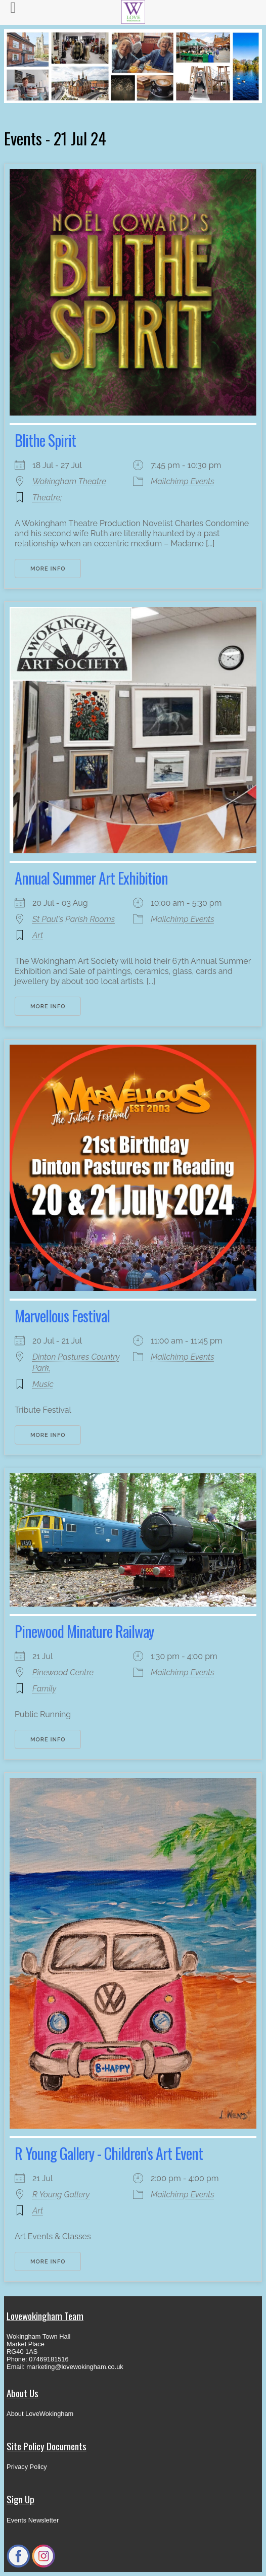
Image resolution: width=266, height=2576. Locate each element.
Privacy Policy (27, 2466)
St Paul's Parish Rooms (73, 919)
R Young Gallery (61, 2194)
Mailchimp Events (182, 481)
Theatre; (47, 497)
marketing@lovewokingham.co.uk (74, 2367)
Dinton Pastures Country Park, (75, 1362)
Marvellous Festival (62, 1315)
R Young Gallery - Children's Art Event (109, 2153)
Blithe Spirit (45, 440)
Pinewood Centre (63, 1672)
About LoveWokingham (40, 2413)
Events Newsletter (33, 2520)
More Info (47, 568)
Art (37, 935)
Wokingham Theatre (69, 481)
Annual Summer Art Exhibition (91, 877)
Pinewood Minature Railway (84, 1631)
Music (43, 1384)
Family (44, 1688)
